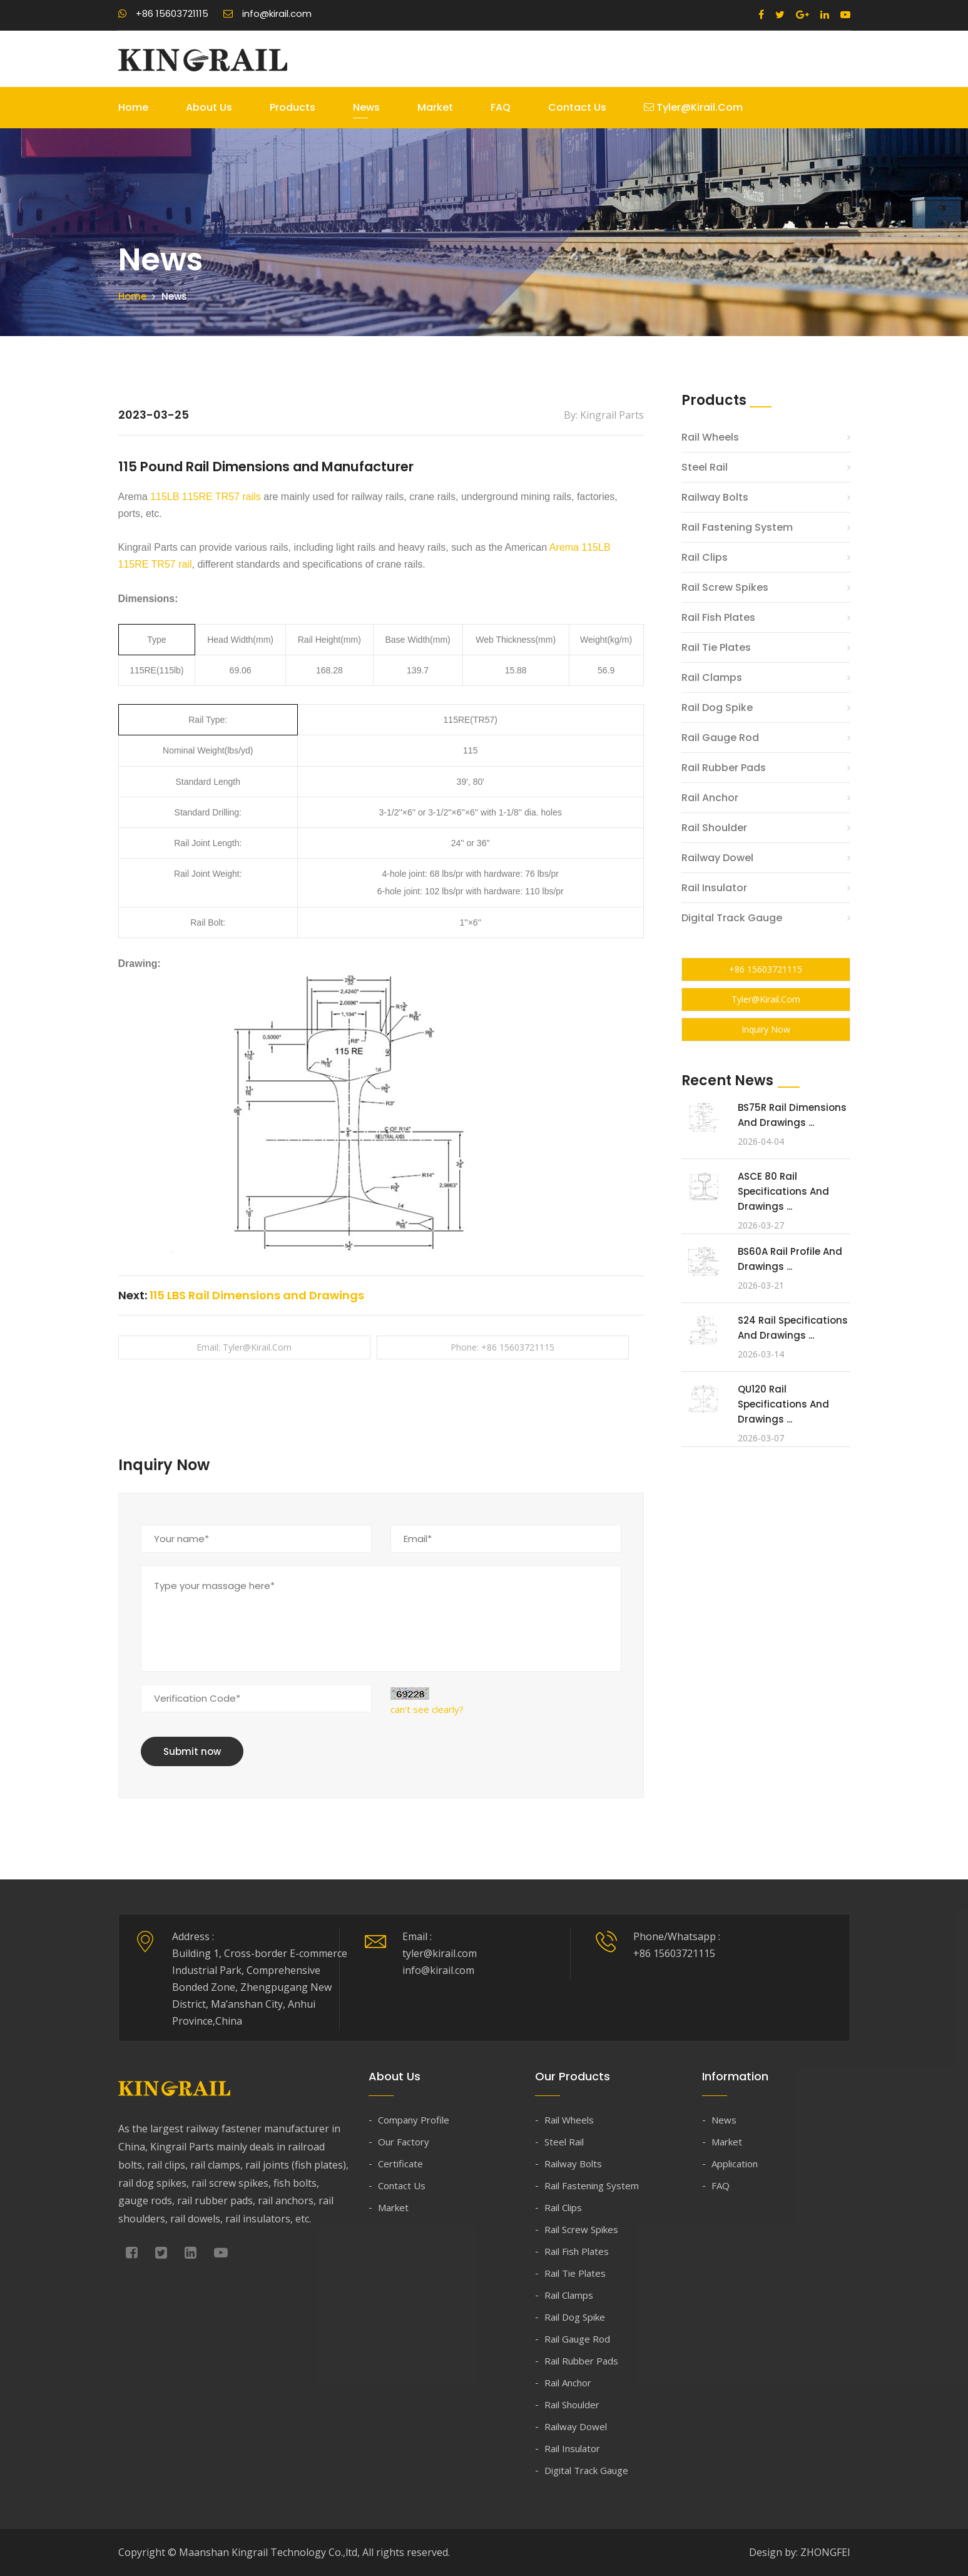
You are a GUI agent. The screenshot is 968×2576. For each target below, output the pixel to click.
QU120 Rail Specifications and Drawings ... (783, 1404)
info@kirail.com (267, 13)
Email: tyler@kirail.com (244, 1347)
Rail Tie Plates (716, 647)
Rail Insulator (714, 888)
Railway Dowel (717, 858)
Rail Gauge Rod (720, 737)
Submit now (192, 1751)
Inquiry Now (765, 1029)
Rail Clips (704, 557)
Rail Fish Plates (718, 617)
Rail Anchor (709, 797)
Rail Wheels (710, 437)
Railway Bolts (714, 497)
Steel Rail (704, 467)
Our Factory (403, 2141)
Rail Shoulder (714, 827)
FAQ (501, 107)
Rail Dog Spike (717, 707)
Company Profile (413, 2119)
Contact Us (577, 107)
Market (435, 107)
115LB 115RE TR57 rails (205, 496)
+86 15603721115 (163, 13)
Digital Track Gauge (731, 918)
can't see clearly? (427, 1709)
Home (133, 107)
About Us (209, 107)
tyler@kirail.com (693, 107)
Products (292, 107)
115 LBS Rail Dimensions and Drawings (257, 1295)
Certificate (400, 2163)
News (366, 107)
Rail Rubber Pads (723, 767)
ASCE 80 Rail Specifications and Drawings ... (783, 1191)
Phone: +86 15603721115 (502, 1347)
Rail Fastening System (737, 527)
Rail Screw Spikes (724, 587)
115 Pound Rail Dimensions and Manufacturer (290, 466)
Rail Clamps (711, 677)
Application (734, 2163)
